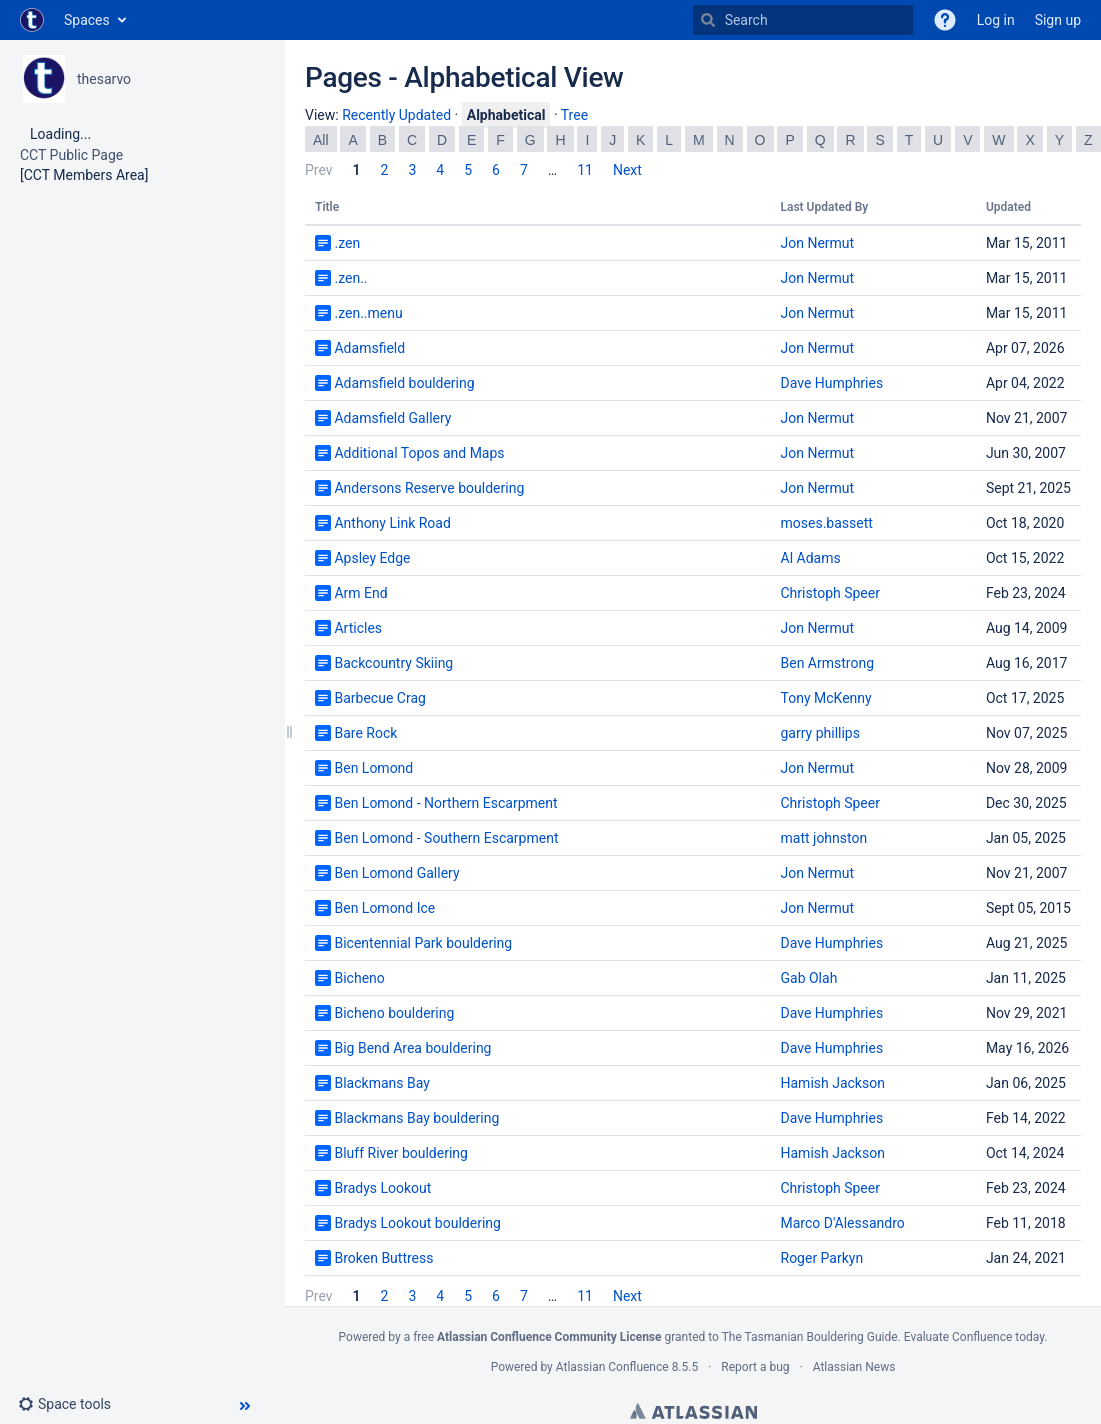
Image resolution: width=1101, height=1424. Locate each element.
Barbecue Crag (379, 698)
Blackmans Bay (381, 1083)
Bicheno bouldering (394, 1013)
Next (627, 170)
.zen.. (350, 278)
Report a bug (755, 1367)
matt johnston (824, 838)
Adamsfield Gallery (392, 418)
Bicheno (359, 978)
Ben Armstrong (828, 663)
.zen (347, 243)
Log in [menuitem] (996, 20)
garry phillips (820, 733)
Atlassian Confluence (612, 1367)
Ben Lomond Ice (384, 908)
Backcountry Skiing (393, 663)
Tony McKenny (826, 698)
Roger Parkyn (822, 1258)
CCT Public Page (71, 155)
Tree (574, 115)
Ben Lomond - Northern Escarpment (445, 803)
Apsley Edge (372, 558)
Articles (358, 628)
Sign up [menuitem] (1058, 20)
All (321, 140)
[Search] (708, 20)
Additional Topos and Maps (419, 453)
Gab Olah (809, 978)
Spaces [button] (87, 20)
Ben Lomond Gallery (396, 873)
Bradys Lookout (382, 1188)
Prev (319, 170)
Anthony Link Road (392, 523)
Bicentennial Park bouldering (423, 943)
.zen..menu (368, 313)
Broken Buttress (383, 1258)
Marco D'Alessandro (843, 1223)
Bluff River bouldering (400, 1153)
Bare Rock (365, 733)
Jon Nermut (818, 243)
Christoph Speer (830, 593)
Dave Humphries (832, 383)
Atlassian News (854, 1367)
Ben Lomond (373, 768)
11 (585, 170)
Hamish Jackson (833, 1083)
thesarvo (104, 79)
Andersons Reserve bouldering (429, 488)
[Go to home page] (32, 20)
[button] (945, 20)
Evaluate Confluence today (974, 1337)
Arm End (360, 593)
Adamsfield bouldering (404, 383)
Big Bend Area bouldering (412, 1048)
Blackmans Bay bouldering (416, 1118)
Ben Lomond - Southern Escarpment (446, 838)
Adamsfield (369, 348)
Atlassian (693, 1411)
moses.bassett (827, 523)
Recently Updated (396, 115)
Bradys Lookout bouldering (417, 1223)
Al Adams (811, 558)
